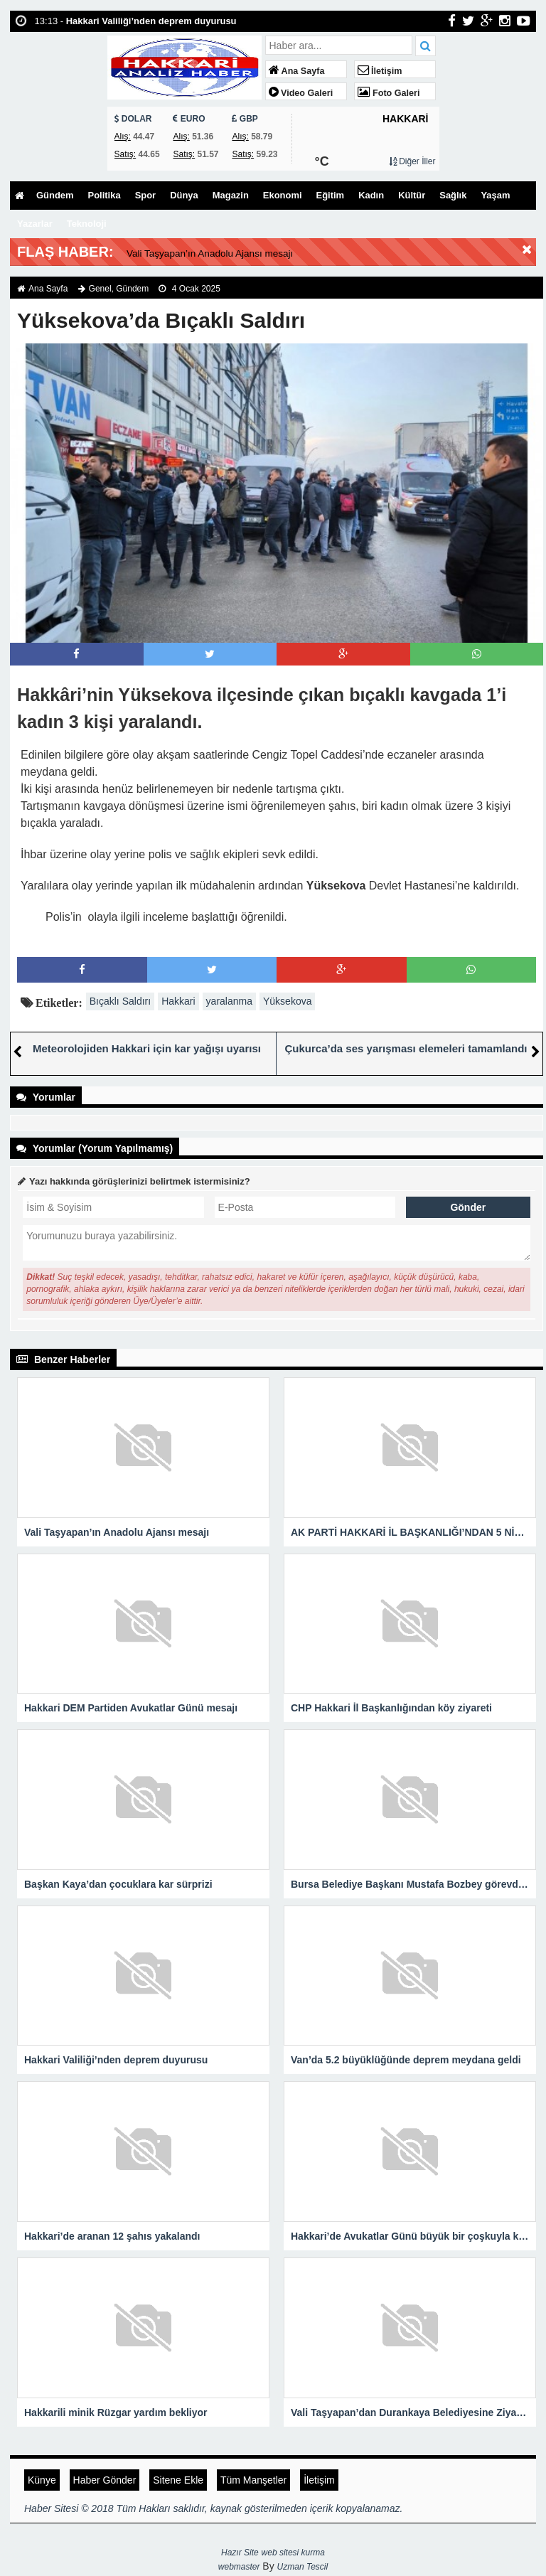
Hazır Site (240, 2552)
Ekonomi (297, 195)
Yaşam (32, 224)
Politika (109, 195)
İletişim (380, 71)
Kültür (432, 195)
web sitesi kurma (293, 2552)
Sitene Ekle (178, 2479)
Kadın (390, 195)
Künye (42, 2479)
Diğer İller (412, 161)
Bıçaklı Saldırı (120, 1000)
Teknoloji (136, 224)
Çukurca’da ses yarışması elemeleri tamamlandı (405, 1048)
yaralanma (229, 1000)
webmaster (239, 2566)
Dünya (192, 195)
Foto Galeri (389, 93)
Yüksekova (287, 1000)
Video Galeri (301, 93)
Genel (100, 288)
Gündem (56, 195)
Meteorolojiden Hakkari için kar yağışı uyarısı (147, 1048)
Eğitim (347, 195)
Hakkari (178, 1000)
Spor (152, 195)
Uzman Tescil (302, 2566)
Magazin (241, 195)
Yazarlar (82, 224)
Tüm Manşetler (253, 2479)
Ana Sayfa (297, 71)
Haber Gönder (104, 2479)
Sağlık (476, 195)
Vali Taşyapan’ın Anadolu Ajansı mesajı (237, 252)
